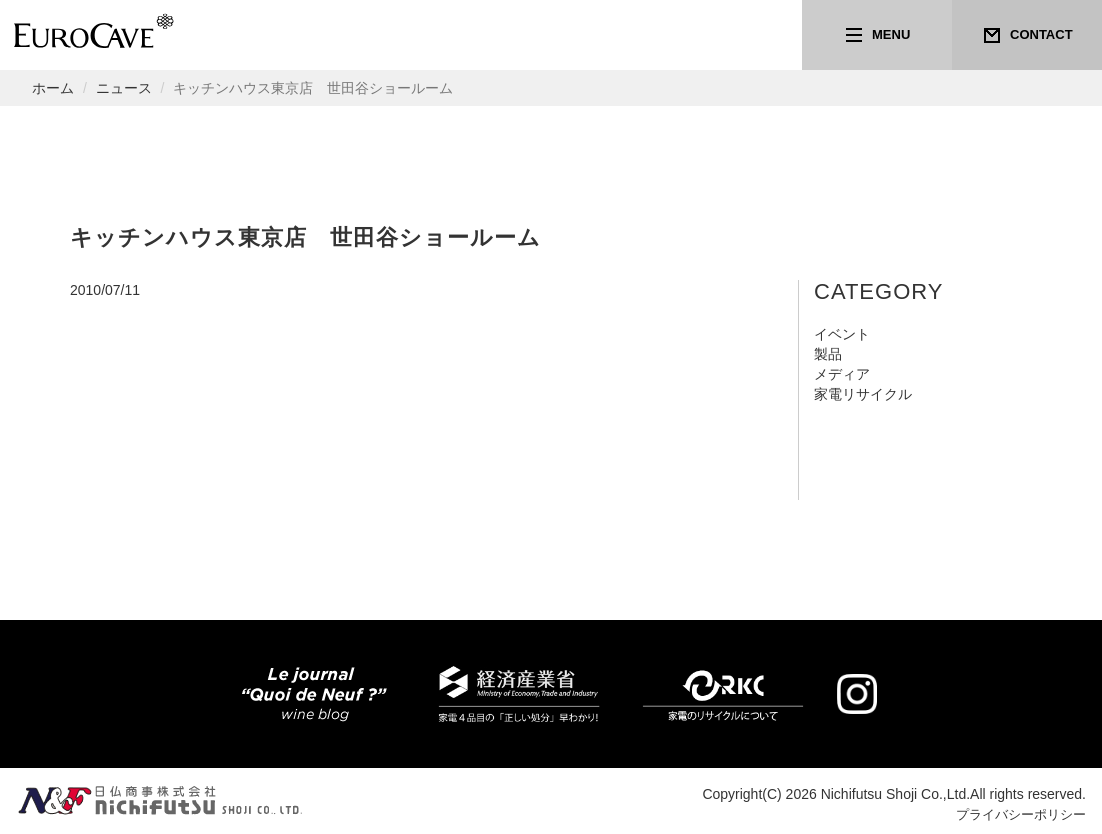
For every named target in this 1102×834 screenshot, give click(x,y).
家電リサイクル (863, 394)
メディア (842, 374)
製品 (828, 354)
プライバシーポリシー (1016, 814)
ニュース (124, 88)
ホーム (53, 88)
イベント (842, 334)
